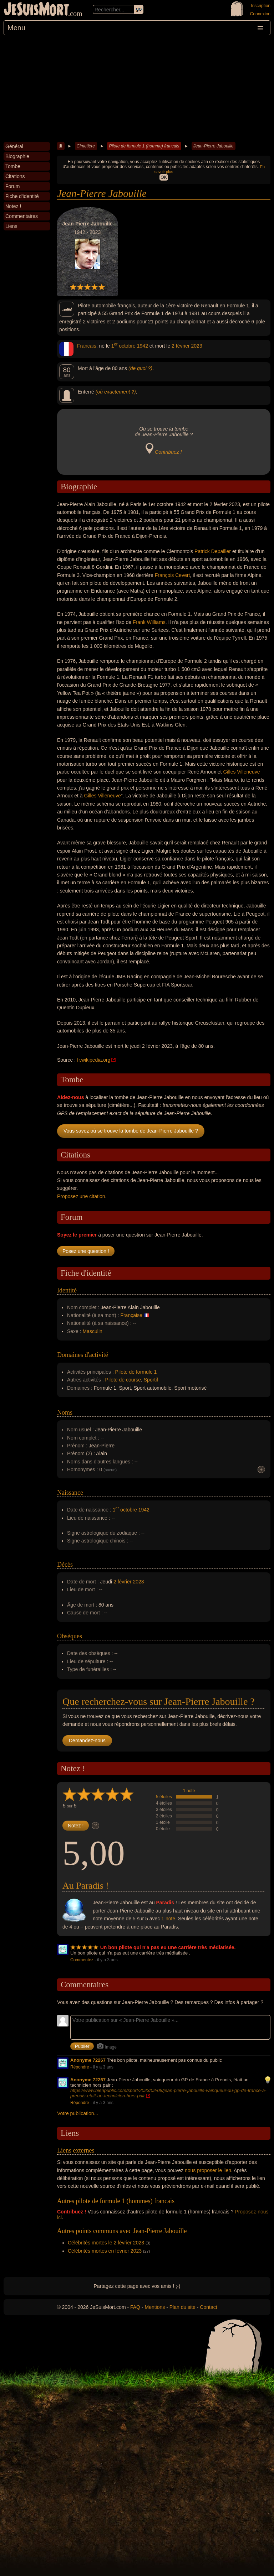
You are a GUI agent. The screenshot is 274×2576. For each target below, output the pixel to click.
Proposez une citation (81, 1196)
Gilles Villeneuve (241, 772)
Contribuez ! (168, 452)
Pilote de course (123, 1380)
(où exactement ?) (116, 392)
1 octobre (123, 346)
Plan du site (182, 2307)
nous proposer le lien (208, 2170)
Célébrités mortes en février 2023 (105, 2251)
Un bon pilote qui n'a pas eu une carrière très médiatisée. (168, 1947)
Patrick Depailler (212, 551)
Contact (208, 2307)
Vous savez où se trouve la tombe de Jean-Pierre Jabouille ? (131, 1131)
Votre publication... (77, 2113)
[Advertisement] (137, 89)
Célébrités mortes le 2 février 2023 (106, 2242)
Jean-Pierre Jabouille (213, 146)
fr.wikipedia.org (93, 1060)
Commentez (81, 1959)
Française (131, 1315)
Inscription (260, 5)
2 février (181, 346)
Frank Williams (149, 622)
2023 (196, 346)
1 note (189, 1790)
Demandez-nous (87, 1740)
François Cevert (172, 575)
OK (164, 177)
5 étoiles (164, 1796)
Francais (86, 346)
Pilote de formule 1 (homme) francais (144, 146)
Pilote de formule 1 (136, 1372)
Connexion (260, 13)
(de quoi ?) (140, 368)
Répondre (79, 2067)
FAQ (135, 2307)
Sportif (151, 1380)
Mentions (154, 2307)
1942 (142, 346)
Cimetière (86, 146)
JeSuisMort (36, 10)
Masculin (92, 1331)
